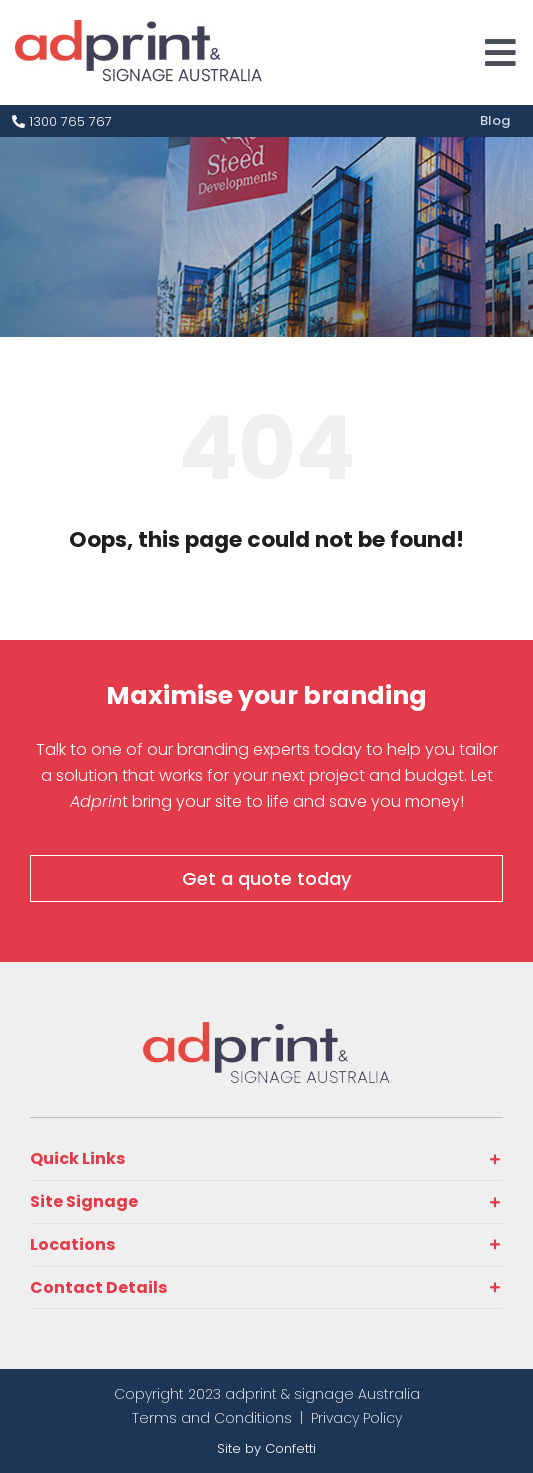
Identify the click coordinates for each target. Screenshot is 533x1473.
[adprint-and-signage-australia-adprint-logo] (267, 1030)
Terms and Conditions (212, 1418)
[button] (266, 1159)
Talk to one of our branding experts (173, 749)
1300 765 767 (62, 121)
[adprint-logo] (139, 28)
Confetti (290, 1448)
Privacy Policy (356, 1418)
